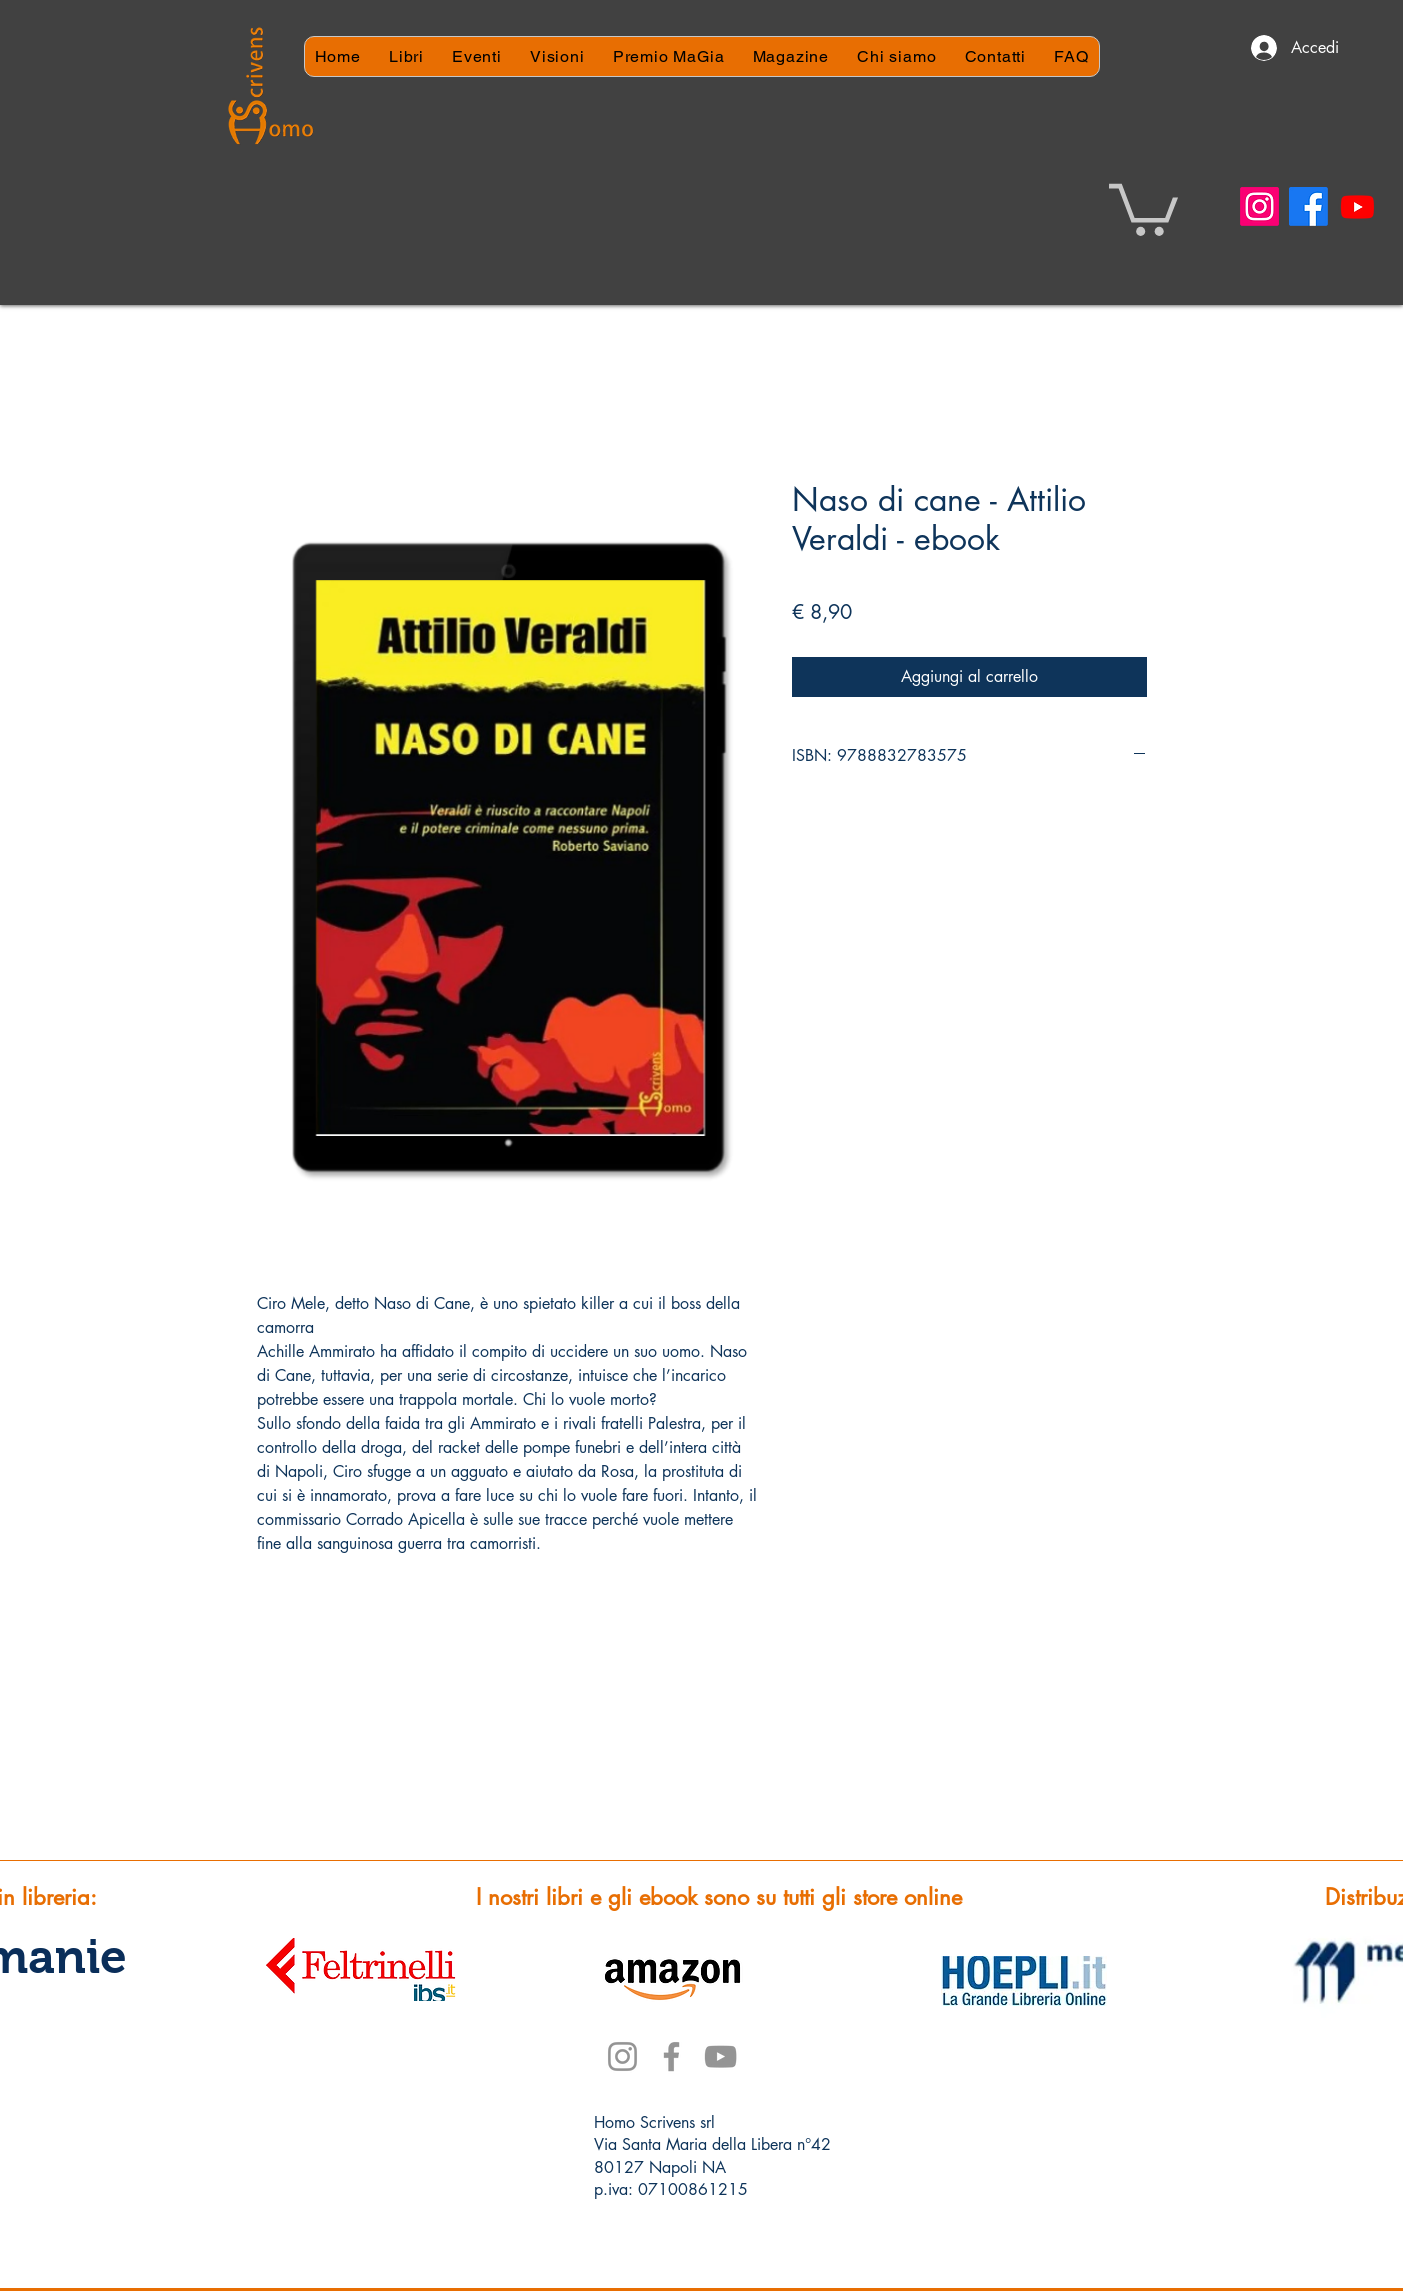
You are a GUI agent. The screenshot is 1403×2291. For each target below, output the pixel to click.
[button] (1143, 207)
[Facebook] (1308, 206)
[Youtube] (1357, 206)
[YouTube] (720, 2056)
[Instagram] (1259, 206)
